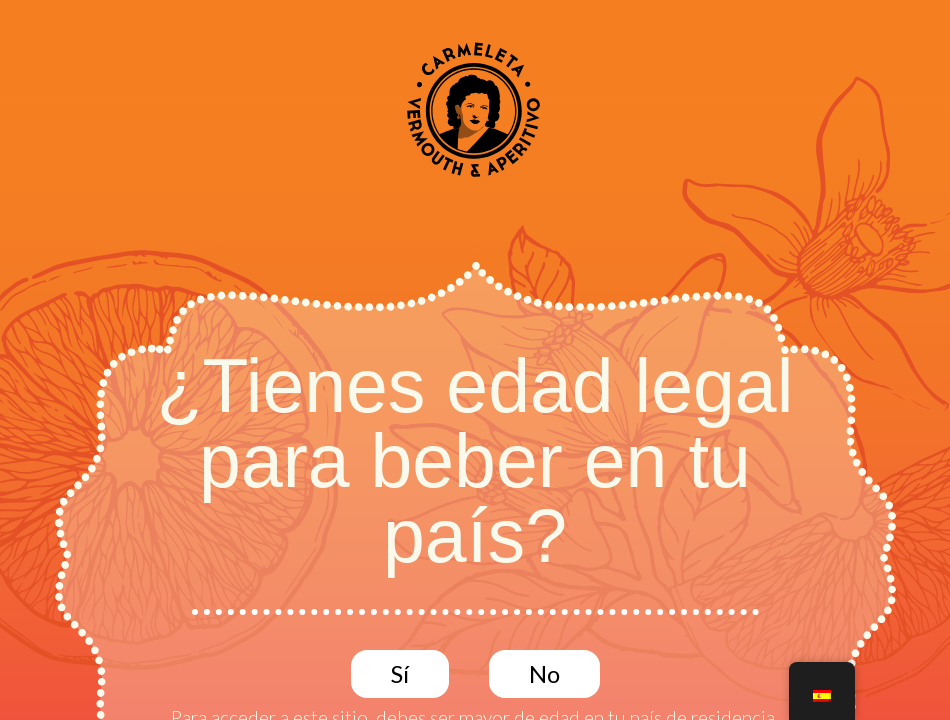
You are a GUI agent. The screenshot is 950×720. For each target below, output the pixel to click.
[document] (475, 360)
